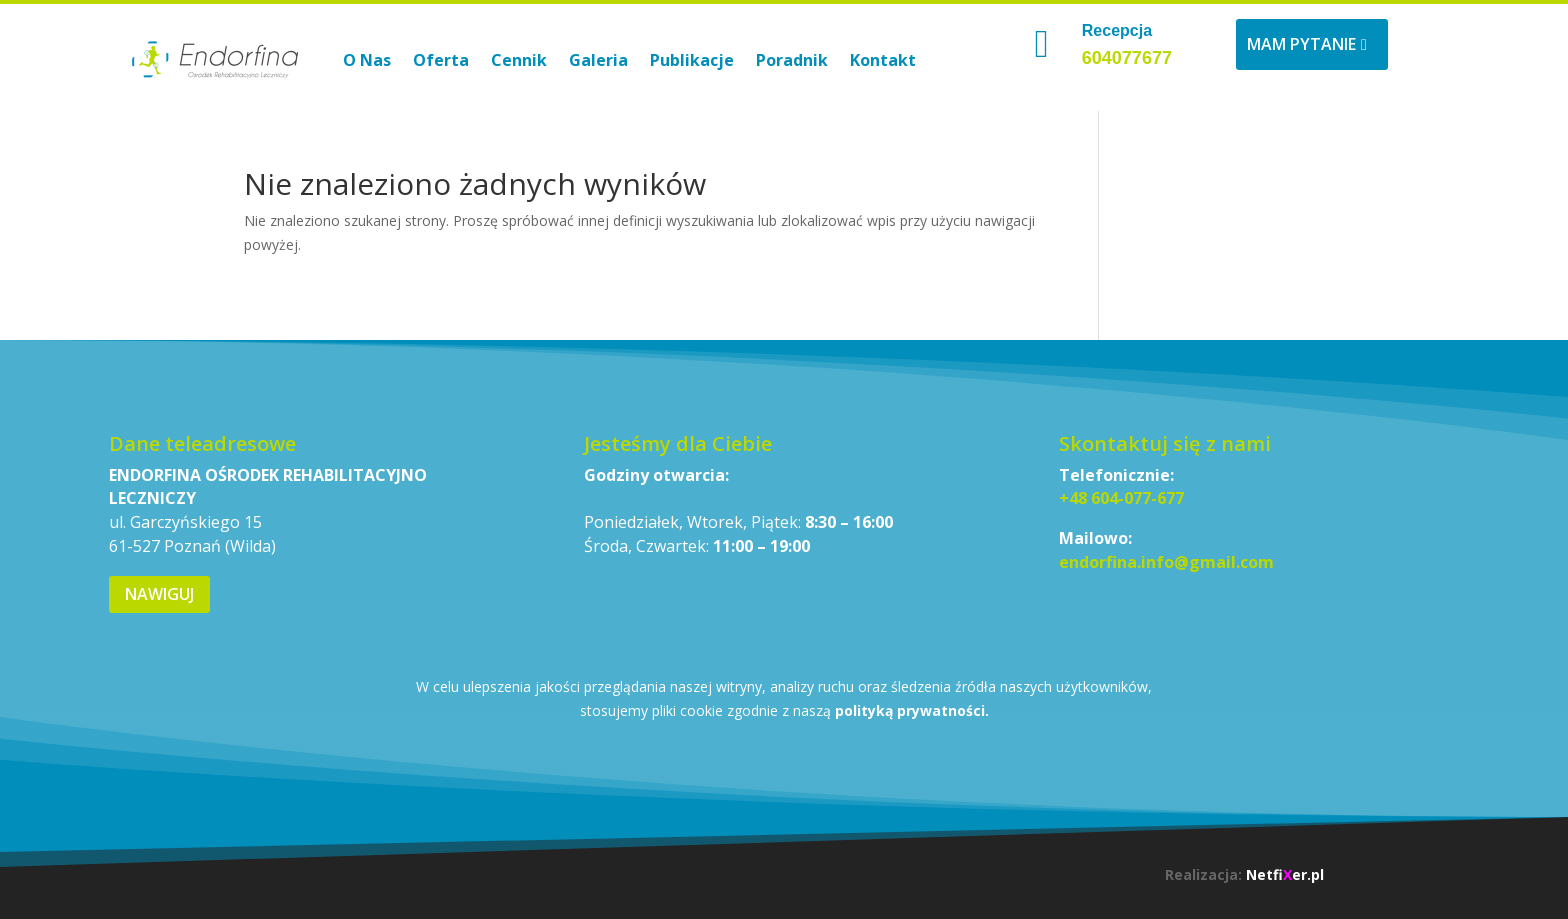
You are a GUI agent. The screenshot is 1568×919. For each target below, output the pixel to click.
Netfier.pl (1285, 874)
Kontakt (883, 60)
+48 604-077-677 (1121, 498)
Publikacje (692, 60)
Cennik (519, 60)
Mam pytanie (1301, 44)
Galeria (598, 60)
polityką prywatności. (912, 710)
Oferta (441, 60)
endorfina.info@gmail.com (1166, 562)
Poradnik (792, 60)
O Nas (367, 60)
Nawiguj (159, 594)
